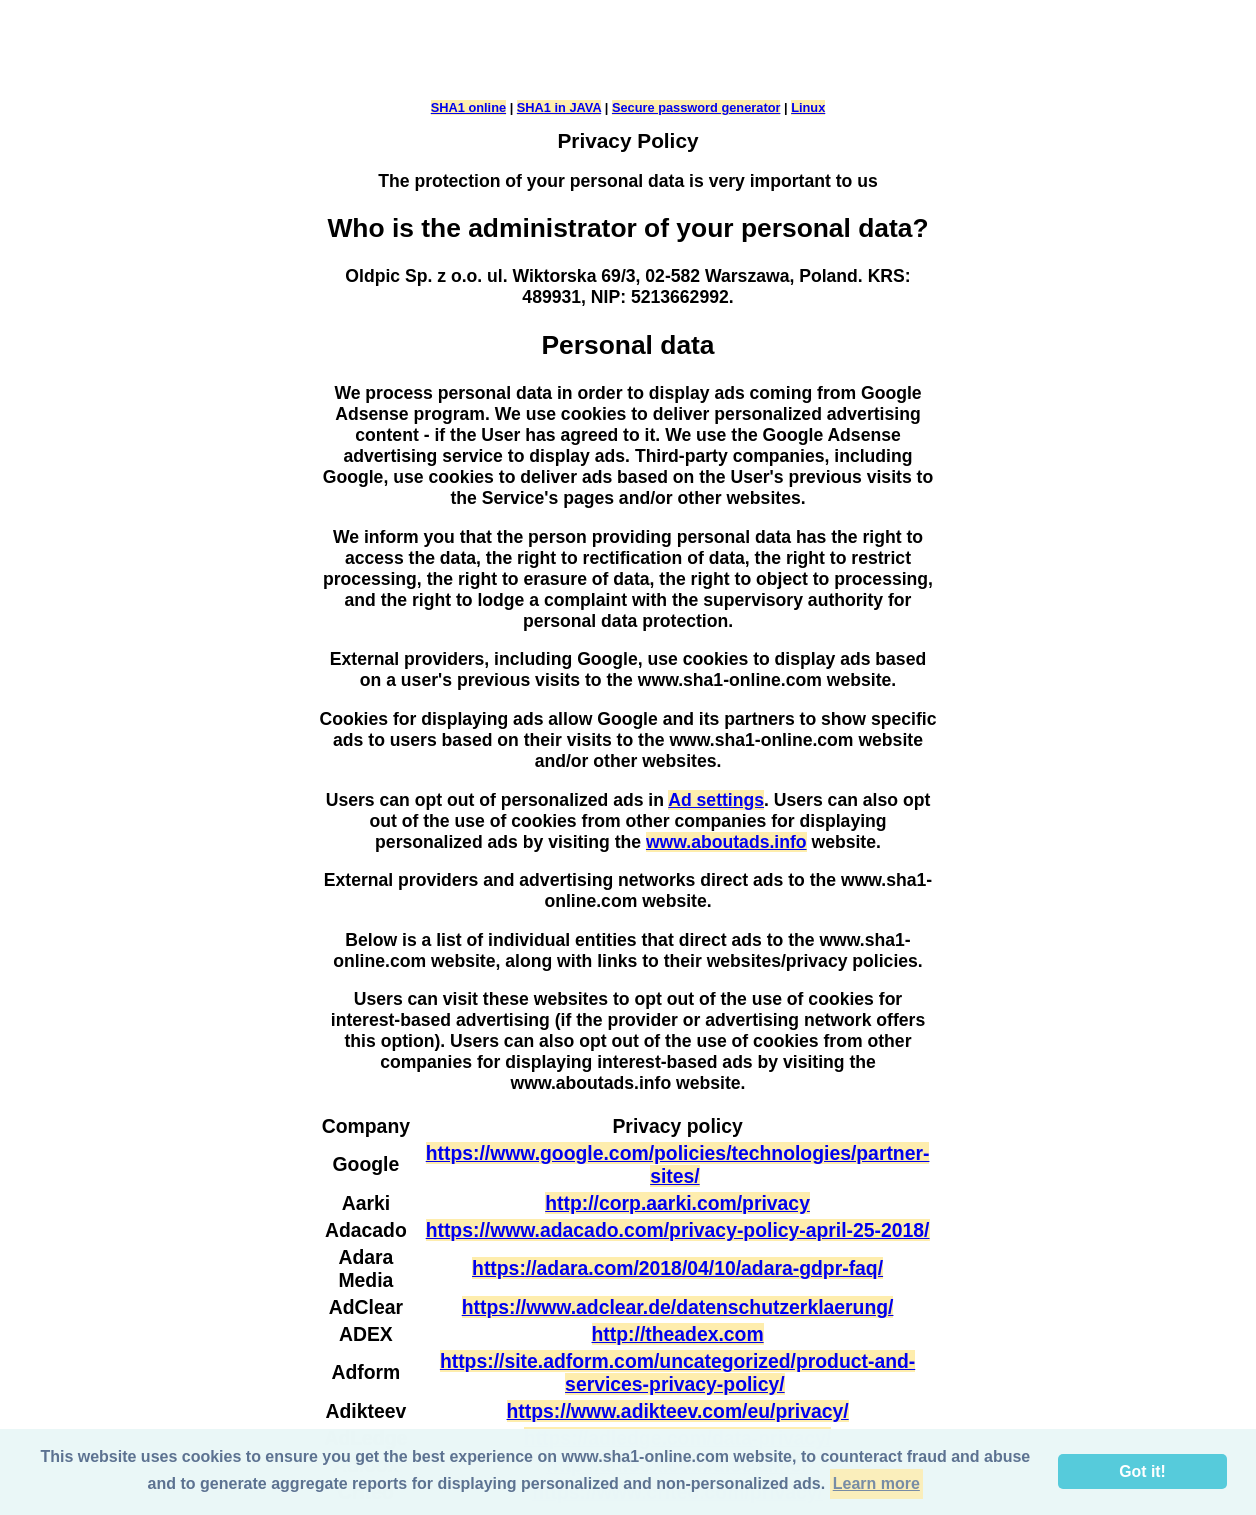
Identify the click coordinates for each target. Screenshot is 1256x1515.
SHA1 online (468, 107)
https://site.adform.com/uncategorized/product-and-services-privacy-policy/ (677, 1372)
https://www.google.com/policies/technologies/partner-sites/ (678, 1164)
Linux (808, 107)
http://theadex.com (678, 1334)
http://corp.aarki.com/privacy (677, 1203)
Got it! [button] (1142, 1471)
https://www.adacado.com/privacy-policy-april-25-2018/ (678, 1230)
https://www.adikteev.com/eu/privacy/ (678, 1411)
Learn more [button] (876, 1483)
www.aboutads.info (726, 842)
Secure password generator (696, 107)
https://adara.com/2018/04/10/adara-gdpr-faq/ (677, 1268)
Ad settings (716, 800)
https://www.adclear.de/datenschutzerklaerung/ (678, 1307)
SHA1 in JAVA (559, 107)
